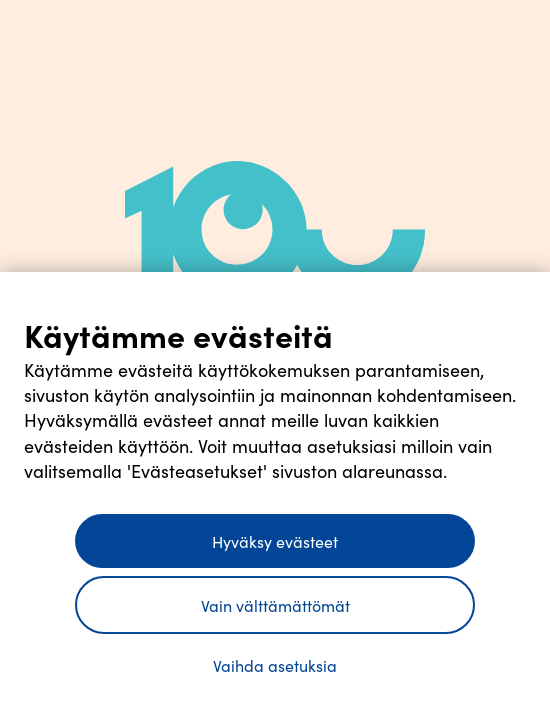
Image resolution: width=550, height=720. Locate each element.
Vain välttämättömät (275, 605)
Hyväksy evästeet (275, 541)
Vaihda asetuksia (275, 665)
